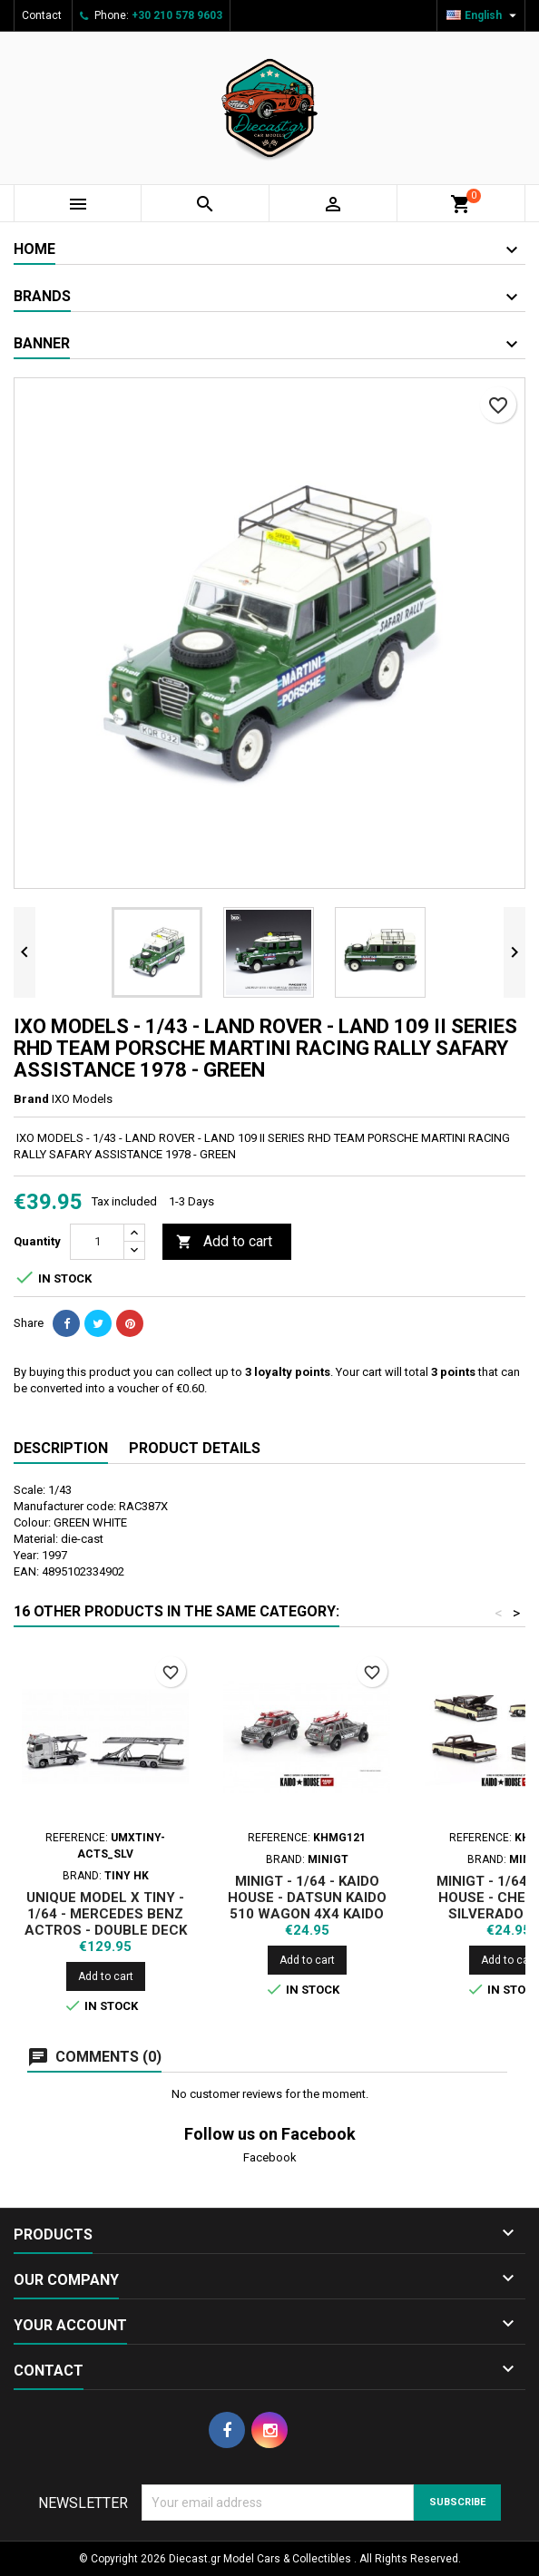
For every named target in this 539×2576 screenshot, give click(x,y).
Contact (42, 15)
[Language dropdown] (483, 15)
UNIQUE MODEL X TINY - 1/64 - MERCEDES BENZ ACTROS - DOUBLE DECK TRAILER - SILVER (105, 1922)
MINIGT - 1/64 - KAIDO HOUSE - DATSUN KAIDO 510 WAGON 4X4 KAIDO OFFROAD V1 (307, 1905)
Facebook (270, 2157)
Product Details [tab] (194, 1448)
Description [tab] (61, 1448)
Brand (31, 1099)
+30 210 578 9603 (177, 15)
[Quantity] (97, 1242)
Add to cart (224, 1242)
